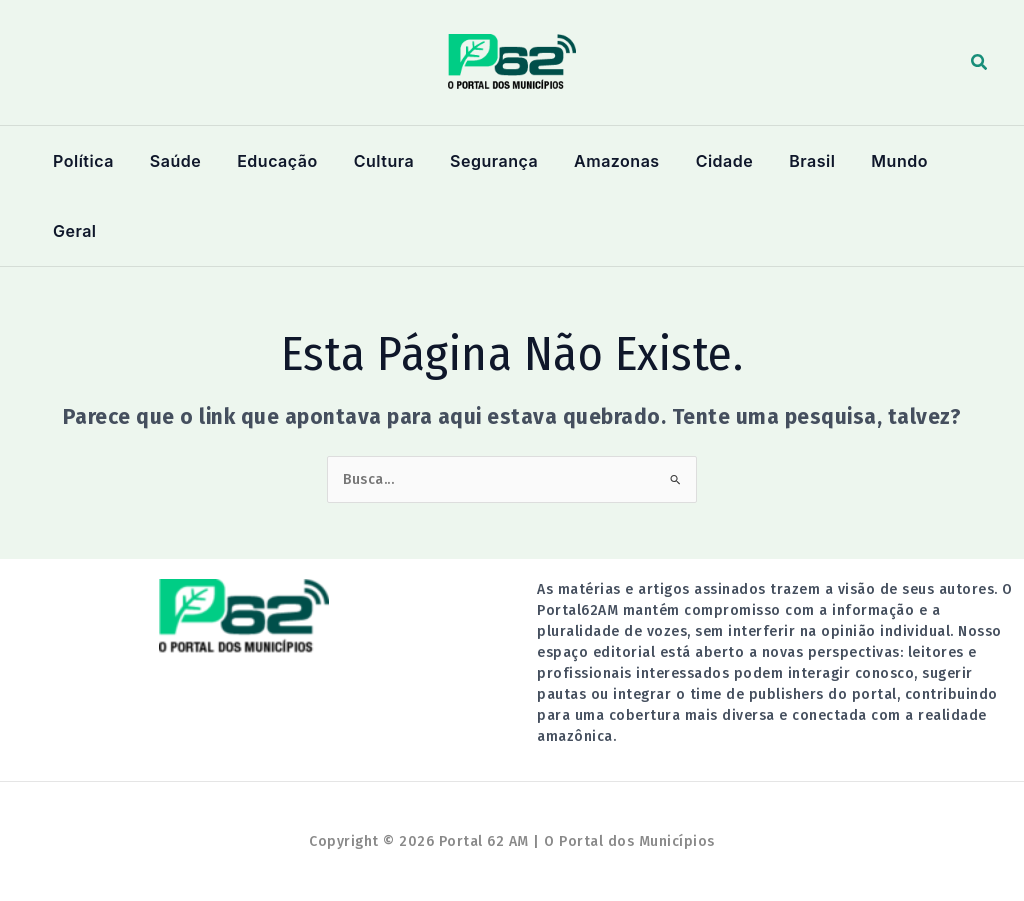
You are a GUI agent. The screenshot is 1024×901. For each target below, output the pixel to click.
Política (82, 161)
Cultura (376, 161)
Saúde (172, 161)
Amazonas (605, 161)
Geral (73, 231)
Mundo (881, 161)
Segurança (484, 161)
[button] (980, 63)
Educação (271, 161)
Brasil (796, 161)
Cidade (710, 161)
